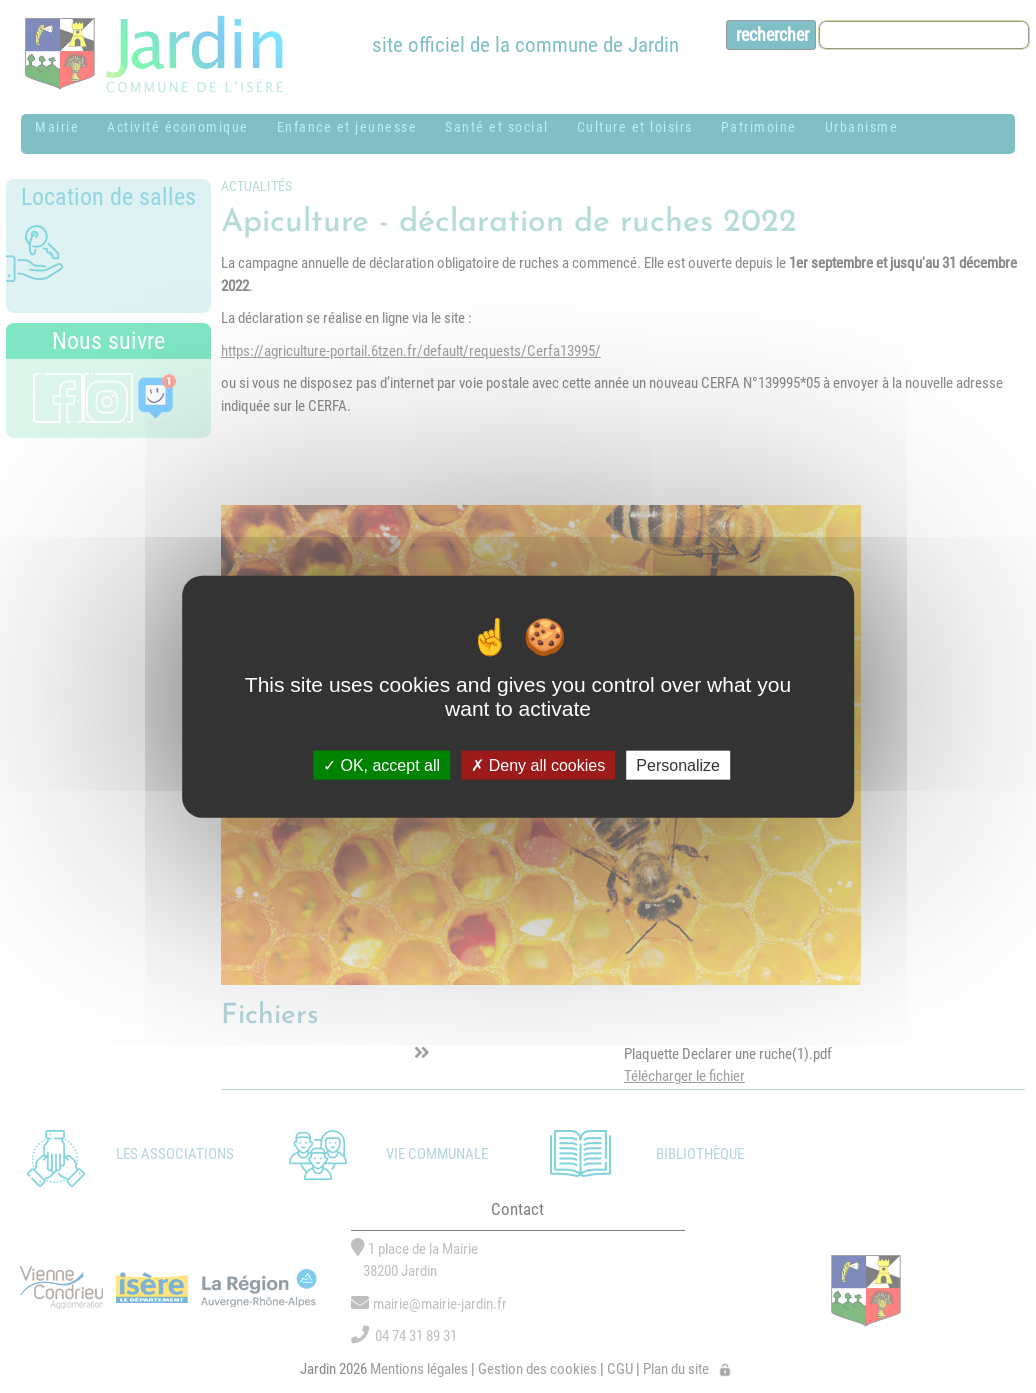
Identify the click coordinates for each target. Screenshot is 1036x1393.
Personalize (678, 765)
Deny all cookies (538, 765)
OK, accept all (381, 765)
